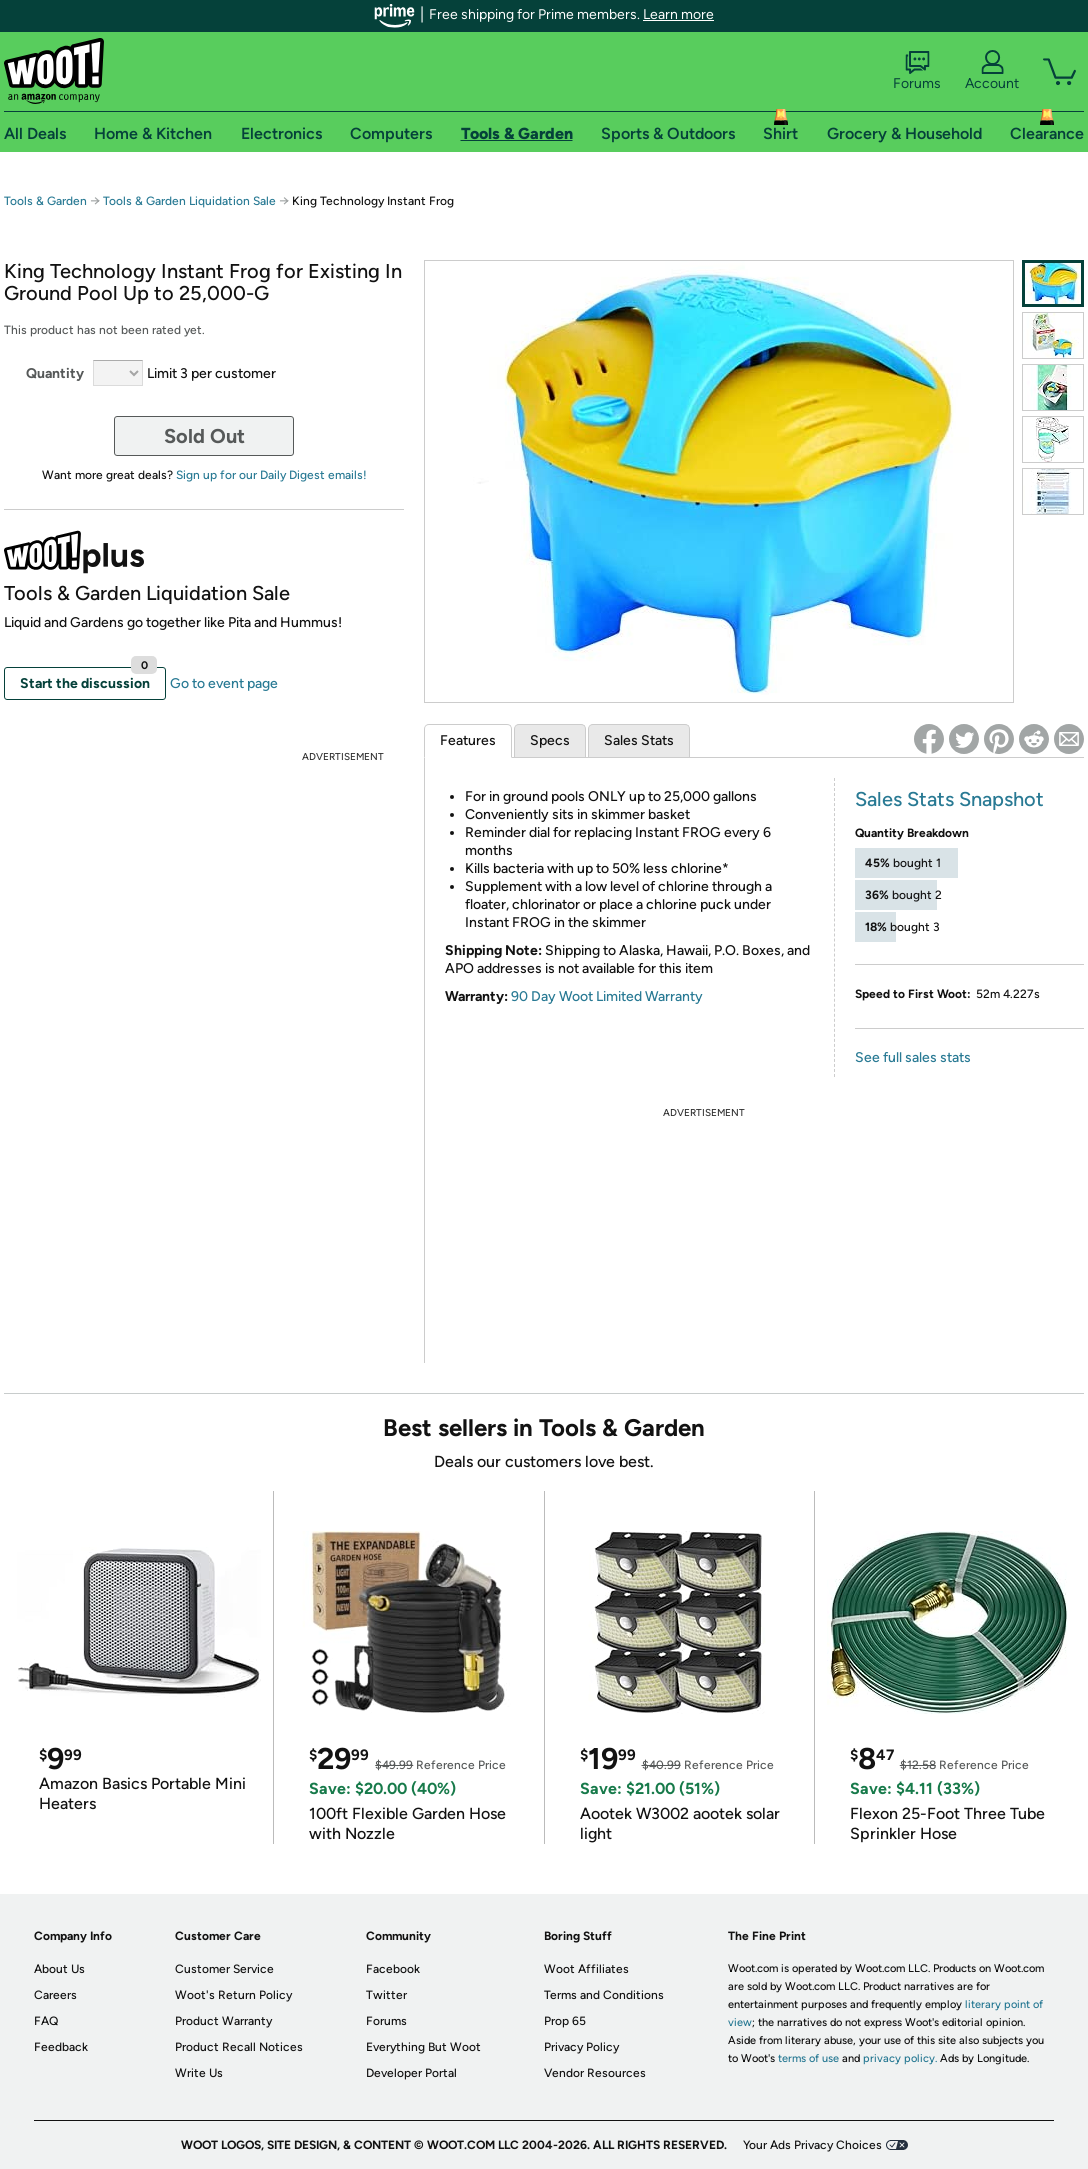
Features (468, 740)
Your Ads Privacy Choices (812, 2145)
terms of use (808, 2058)
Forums (917, 71)
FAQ (46, 2021)
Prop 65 (565, 2021)
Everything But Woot (423, 2047)
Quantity (55, 373)
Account (992, 71)
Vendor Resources (595, 2073)
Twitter (386, 1995)
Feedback (61, 2047)
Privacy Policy (581, 2047)
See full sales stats (913, 1057)
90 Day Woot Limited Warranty (607, 996)
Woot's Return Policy (233, 1995)
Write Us (199, 2073)
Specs (550, 740)
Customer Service (224, 1969)
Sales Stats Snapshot (949, 799)
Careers (55, 1995)
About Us (59, 1969)
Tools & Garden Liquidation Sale (189, 201)
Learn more (678, 14)
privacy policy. (900, 2058)
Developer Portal (411, 2073)
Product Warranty (223, 2021)
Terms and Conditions (604, 1995)
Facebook (393, 1969)
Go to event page (224, 683)
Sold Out (204, 436)
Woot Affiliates (586, 1969)
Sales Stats (639, 740)
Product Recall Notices (239, 2047)
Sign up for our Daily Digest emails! (271, 475)
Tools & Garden (45, 201)
